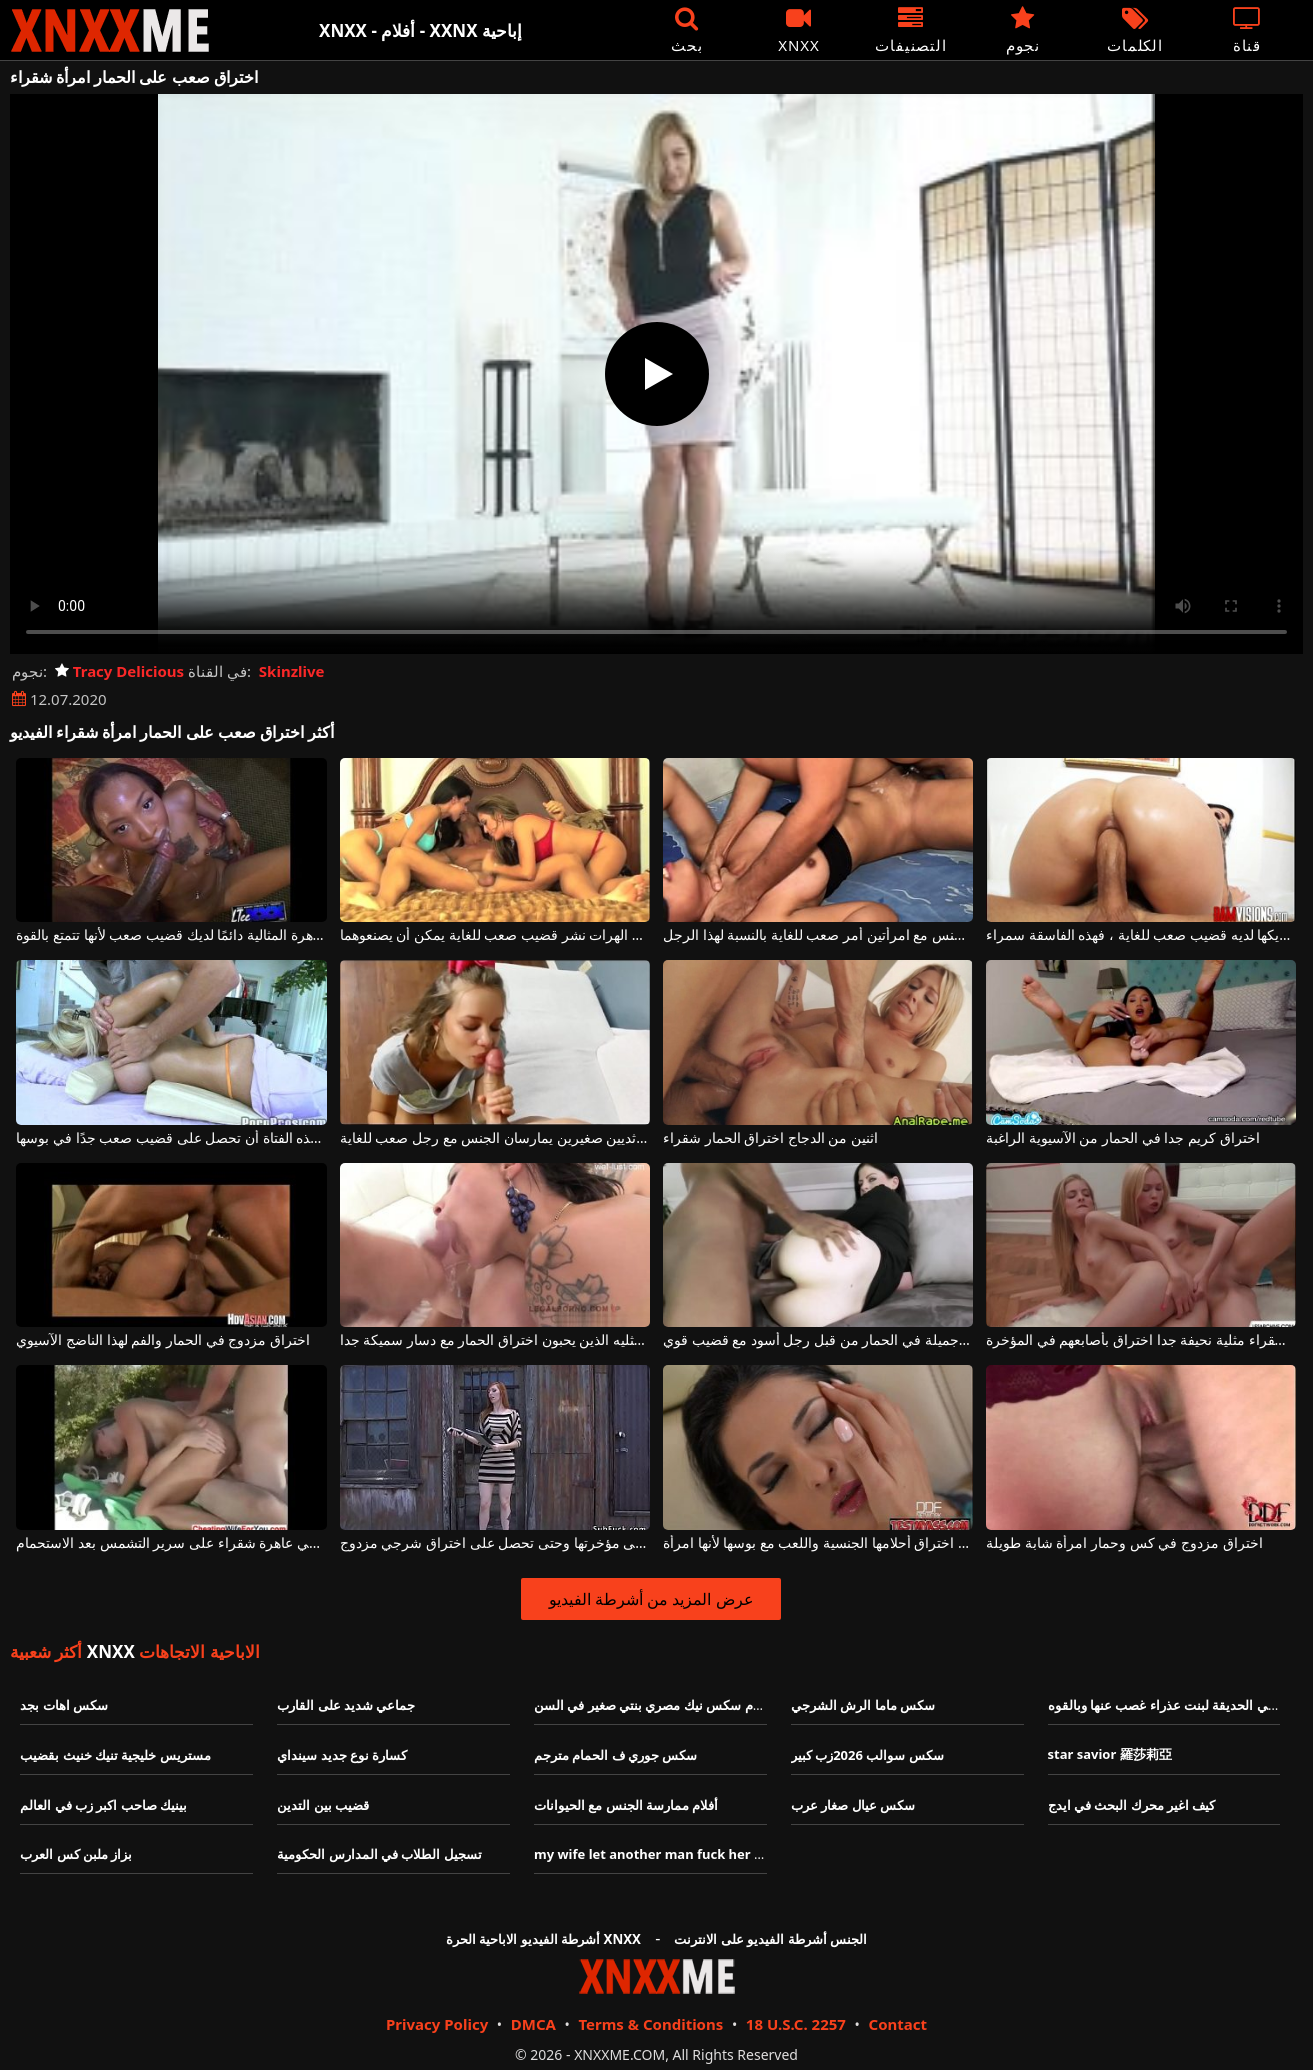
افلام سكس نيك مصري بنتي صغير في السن (652, 1705)
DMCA (533, 2024)
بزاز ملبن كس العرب (76, 1854)
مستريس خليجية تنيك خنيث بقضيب (115, 1755)
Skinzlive (292, 671)
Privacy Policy (437, 2024)
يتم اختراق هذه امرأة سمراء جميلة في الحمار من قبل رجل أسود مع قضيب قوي (818, 1340)
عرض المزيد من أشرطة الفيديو (651, 1599)
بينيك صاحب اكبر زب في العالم (103, 1805)
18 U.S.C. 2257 (796, 2024)
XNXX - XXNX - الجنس (110, 30)
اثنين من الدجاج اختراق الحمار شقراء (770, 1138)
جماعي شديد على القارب (346, 1705)
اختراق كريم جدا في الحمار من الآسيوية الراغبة (1122, 1138)
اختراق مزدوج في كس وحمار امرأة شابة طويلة (1124, 1543)
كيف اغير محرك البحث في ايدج (1132, 1805)
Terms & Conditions (650, 2024)
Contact (898, 2024)
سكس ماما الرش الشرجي (863, 1705)
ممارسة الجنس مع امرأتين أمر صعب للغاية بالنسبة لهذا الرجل (818, 935)
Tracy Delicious (119, 671)
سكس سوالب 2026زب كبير (867, 1755)
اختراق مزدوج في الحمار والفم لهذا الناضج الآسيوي (162, 1340)
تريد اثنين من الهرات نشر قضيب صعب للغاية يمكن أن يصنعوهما (495, 935)
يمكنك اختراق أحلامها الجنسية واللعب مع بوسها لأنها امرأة (818, 1543)
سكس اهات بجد (64, 1705)
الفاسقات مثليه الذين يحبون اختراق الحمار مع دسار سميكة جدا (495, 1340)
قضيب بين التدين (323, 1805)
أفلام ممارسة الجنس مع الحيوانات (626, 1805)
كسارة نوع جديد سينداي (342, 1755)
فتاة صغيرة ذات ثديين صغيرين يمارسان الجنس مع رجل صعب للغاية (495, 1138)
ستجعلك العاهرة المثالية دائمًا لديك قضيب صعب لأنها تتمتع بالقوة (171, 935)
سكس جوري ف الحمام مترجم (616, 1755)
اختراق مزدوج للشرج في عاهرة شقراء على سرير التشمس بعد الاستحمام (171, 1543)
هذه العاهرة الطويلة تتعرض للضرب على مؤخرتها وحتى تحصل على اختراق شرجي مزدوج (495, 1543)
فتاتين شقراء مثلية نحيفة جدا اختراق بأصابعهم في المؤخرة (1141, 1340)
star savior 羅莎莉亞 (1110, 1754)
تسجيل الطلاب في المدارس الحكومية (379, 1854)
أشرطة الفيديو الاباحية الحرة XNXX (543, 1939)
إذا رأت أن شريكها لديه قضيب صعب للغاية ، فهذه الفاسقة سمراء (1141, 935)
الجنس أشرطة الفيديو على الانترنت (770, 1939)
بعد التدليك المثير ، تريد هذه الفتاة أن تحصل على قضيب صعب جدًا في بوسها (171, 1138)
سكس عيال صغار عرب (853, 1805)
